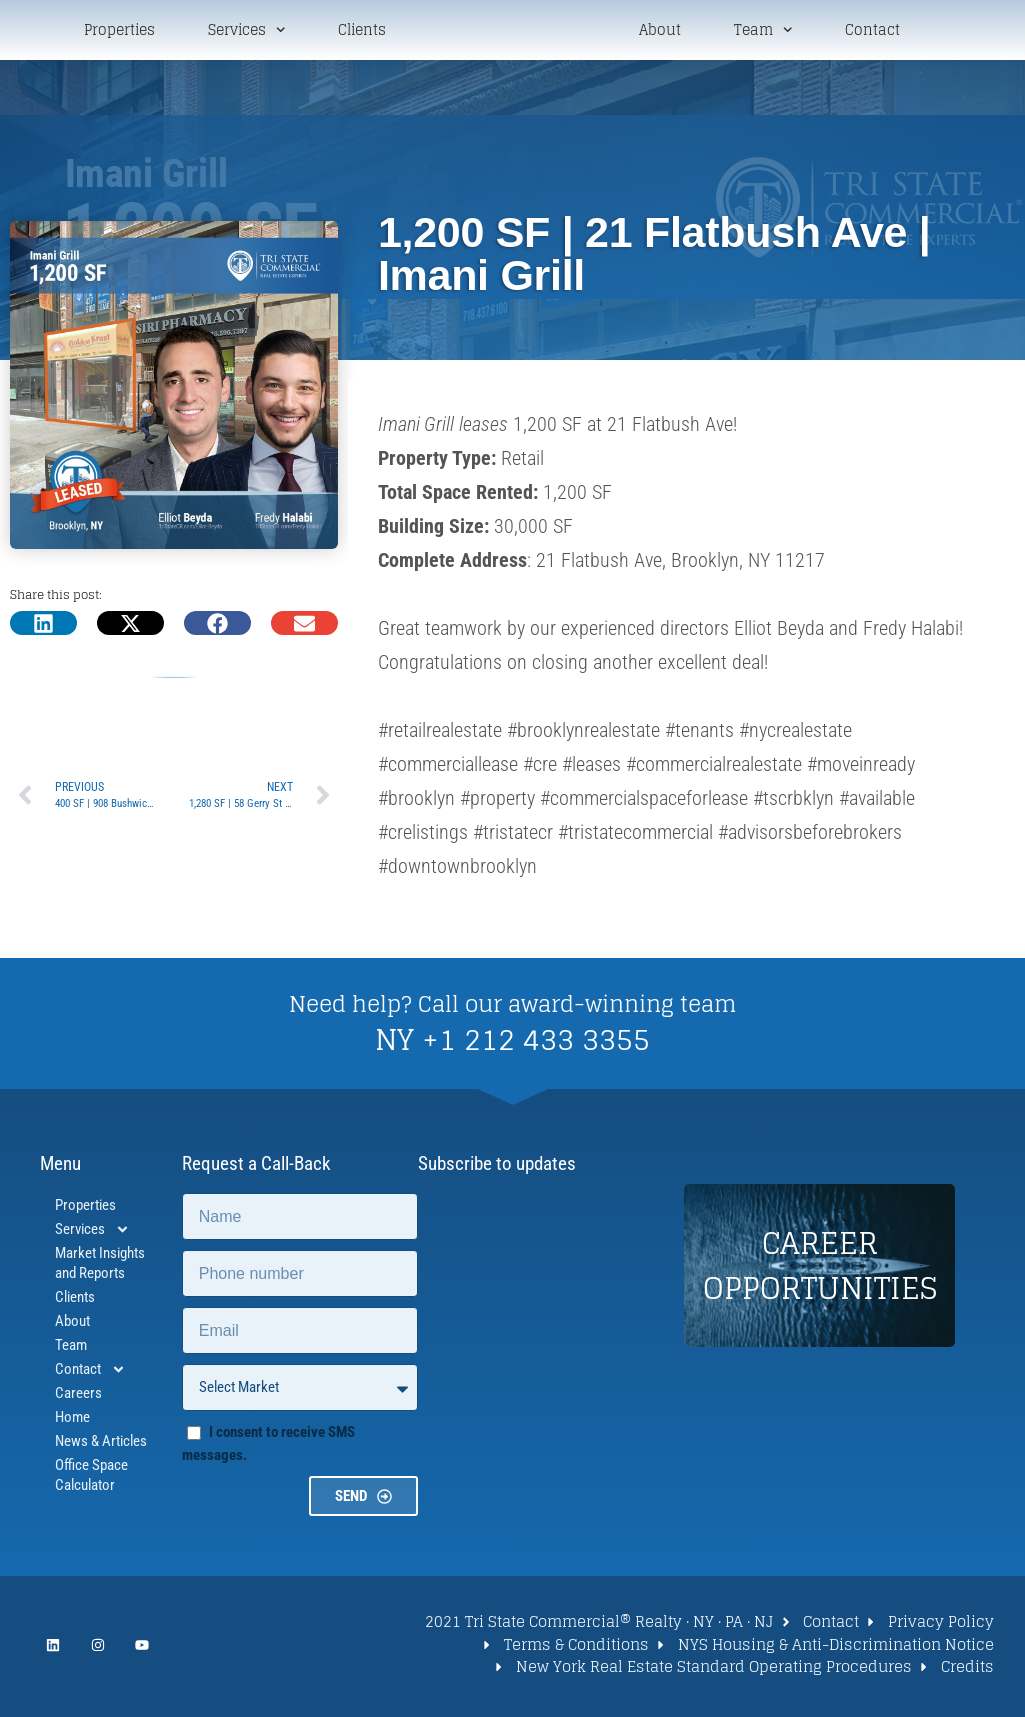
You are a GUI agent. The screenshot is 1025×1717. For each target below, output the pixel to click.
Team (763, 31)
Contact (872, 32)
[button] (43, 627)
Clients (362, 32)
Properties (119, 32)
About (660, 32)
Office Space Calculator (91, 1479)
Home (72, 1421)
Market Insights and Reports (100, 1267)
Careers (78, 1397)
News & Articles (101, 1445)
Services (246, 31)
